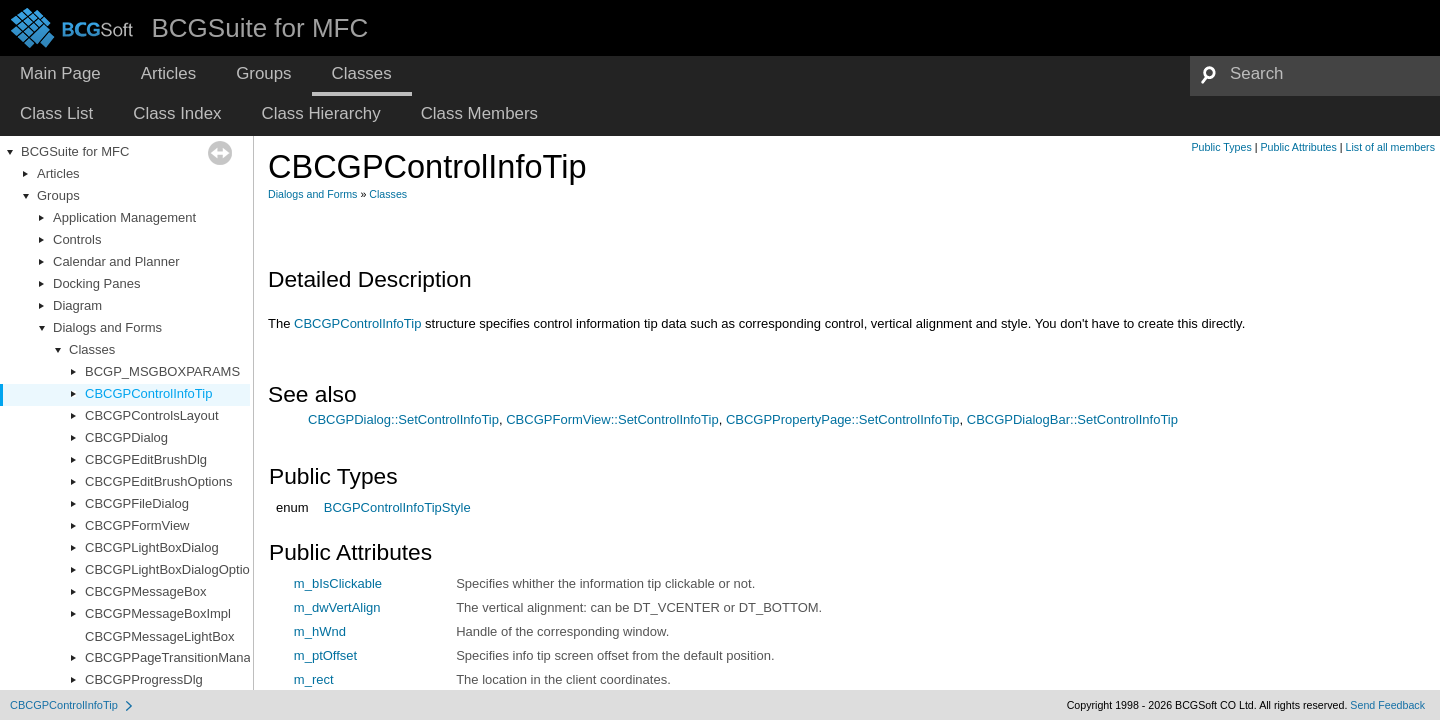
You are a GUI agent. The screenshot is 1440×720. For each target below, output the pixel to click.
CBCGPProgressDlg (144, 679)
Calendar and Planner (116, 261)
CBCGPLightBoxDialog (152, 547)
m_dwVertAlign (337, 607)
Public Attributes (1298, 147)
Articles (58, 173)
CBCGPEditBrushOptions (158, 481)
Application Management (124, 217)
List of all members (1390, 147)
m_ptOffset (325, 655)
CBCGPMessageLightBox (160, 636)
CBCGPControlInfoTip (148, 393)
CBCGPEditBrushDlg (146, 459)
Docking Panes (96, 283)
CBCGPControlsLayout (152, 415)
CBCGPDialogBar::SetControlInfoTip (1072, 419)
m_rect (314, 679)
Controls (77, 239)
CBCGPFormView (137, 525)
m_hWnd (320, 631)
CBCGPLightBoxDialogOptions (174, 569)
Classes (92, 349)
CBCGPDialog (126, 437)
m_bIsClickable (338, 583)
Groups (58, 195)
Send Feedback (1387, 705)
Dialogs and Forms (107, 327)
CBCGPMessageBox (145, 591)
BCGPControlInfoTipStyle (397, 507)
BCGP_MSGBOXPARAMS (162, 371)
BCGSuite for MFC (75, 151)
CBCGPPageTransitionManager (177, 657)
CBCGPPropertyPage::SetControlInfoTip (843, 419)
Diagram (77, 305)
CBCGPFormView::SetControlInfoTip (612, 419)
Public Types (1222, 147)
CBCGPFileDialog (137, 503)
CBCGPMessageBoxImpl (158, 613)
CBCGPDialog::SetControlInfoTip (403, 419)
